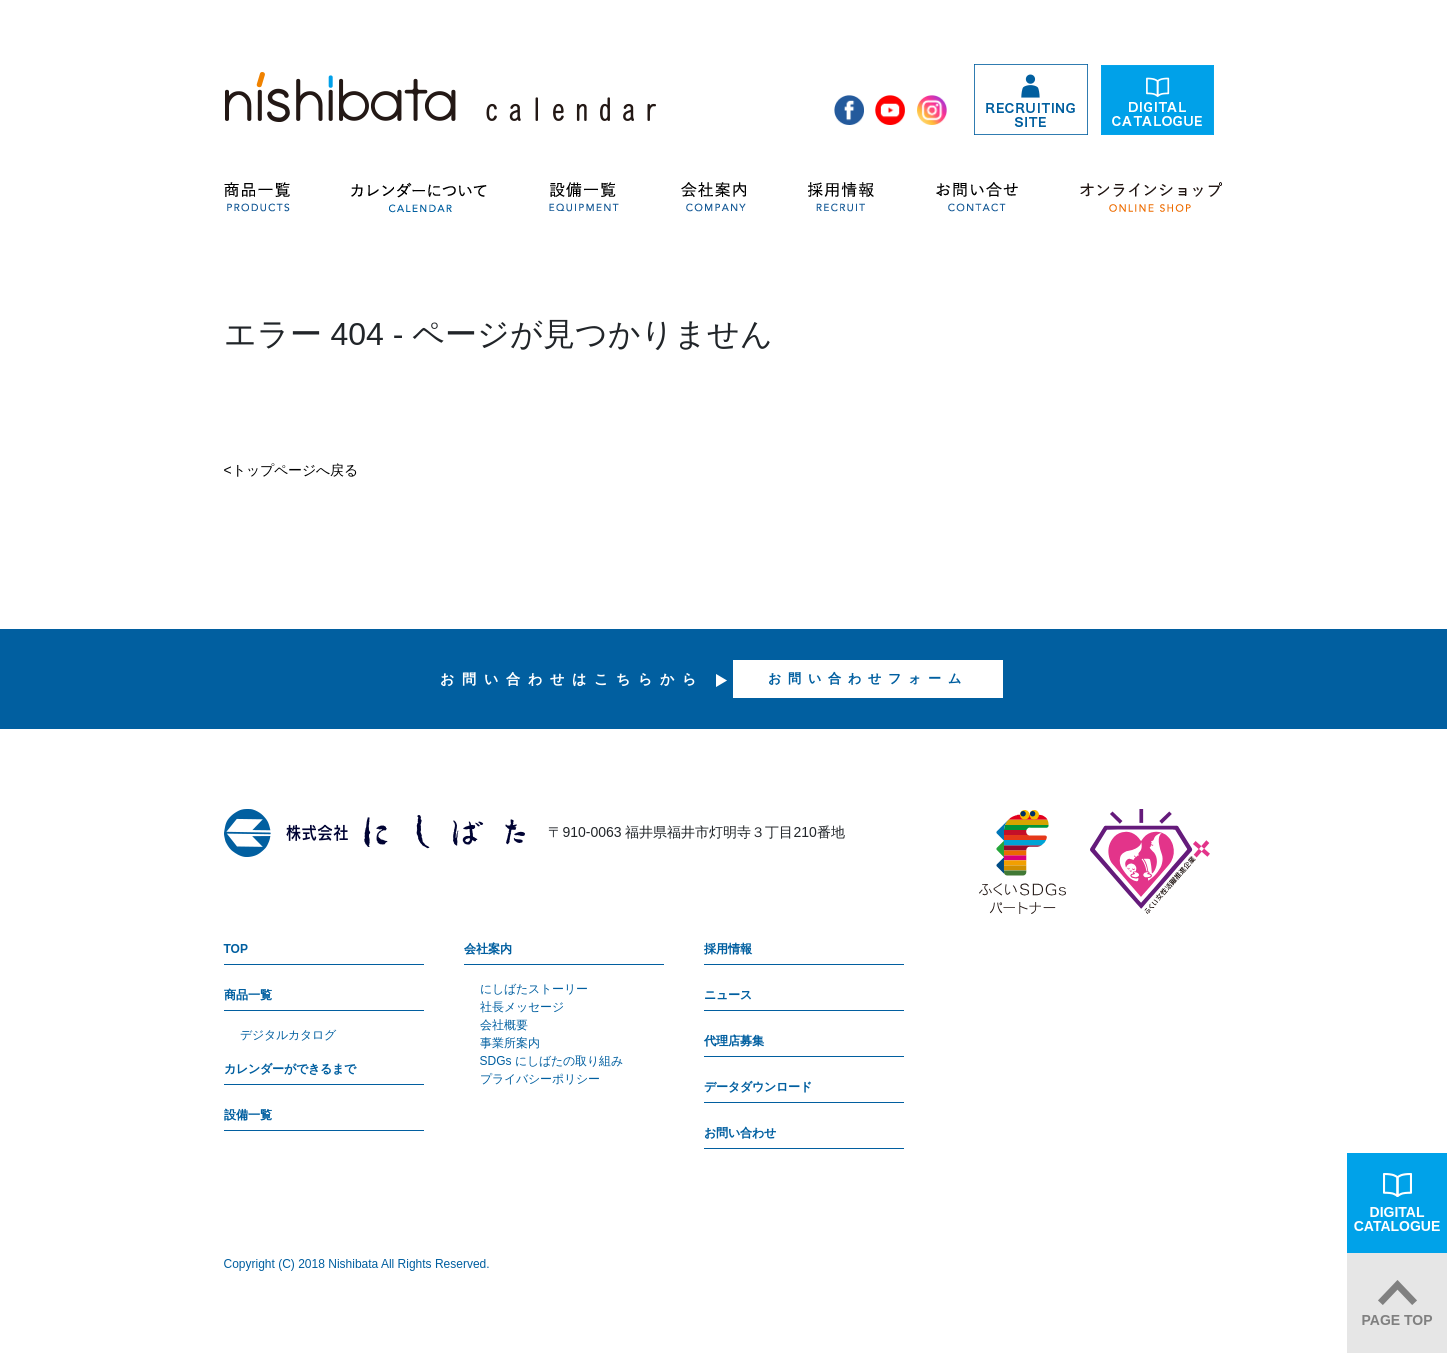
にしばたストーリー (534, 989)
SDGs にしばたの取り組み (551, 1061)
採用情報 (728, 949)
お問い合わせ (740, 1133)
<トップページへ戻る (291, 470)
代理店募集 (734, 1041)
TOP (236, 949)
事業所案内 (510, 1043)
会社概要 (504, 1025)
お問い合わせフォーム (868, 678)
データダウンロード (758, 1087)
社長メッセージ (522, 1007)
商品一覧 (248, 995)
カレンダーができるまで (290, 1069)
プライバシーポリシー (540, 1079)
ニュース (728, 995)
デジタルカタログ (288, 1035)
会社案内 (488, 949)
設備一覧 (248, 1115)
